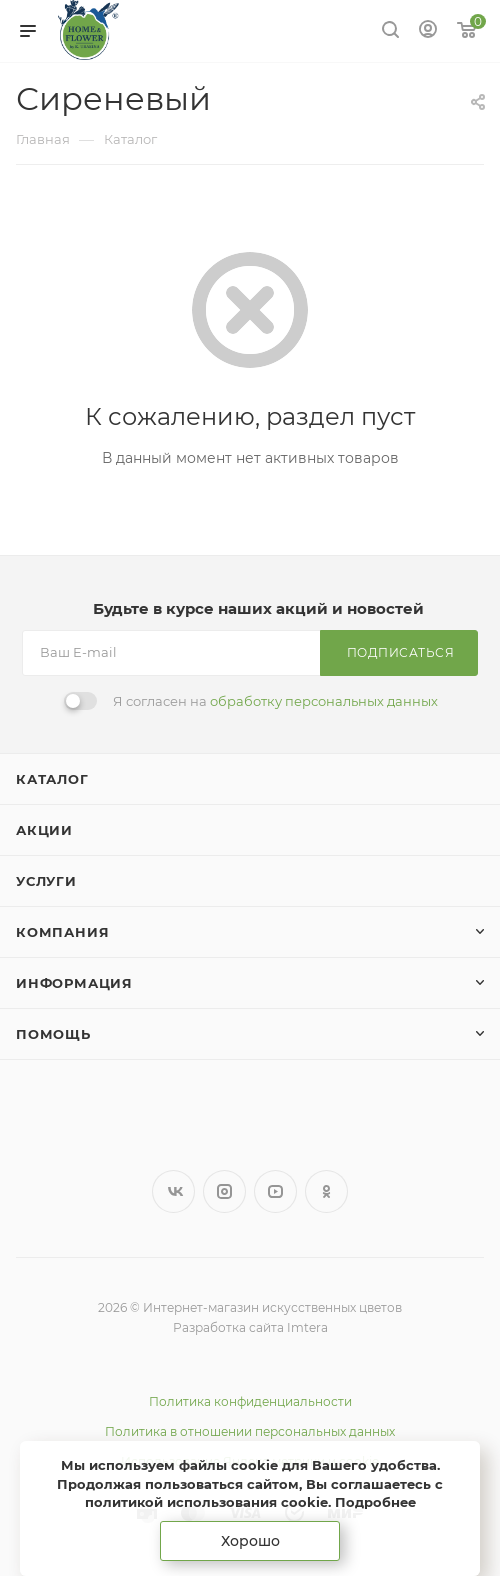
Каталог (52, 779)
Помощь (53, 1034)
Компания (62, 932)
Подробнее (375, 1502)
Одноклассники (326, 1191)
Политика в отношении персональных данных (250, 1431)
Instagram (224, 1191)
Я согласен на (275, 701)
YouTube (275, 1191)
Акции (44, 830)
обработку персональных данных (324, 701)
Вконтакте (173, 1191)
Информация (74, 983)
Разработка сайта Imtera (250, 1327)
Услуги (46, 881)
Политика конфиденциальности (250, 1401)
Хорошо (250, 1541)
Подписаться (401, 652)
